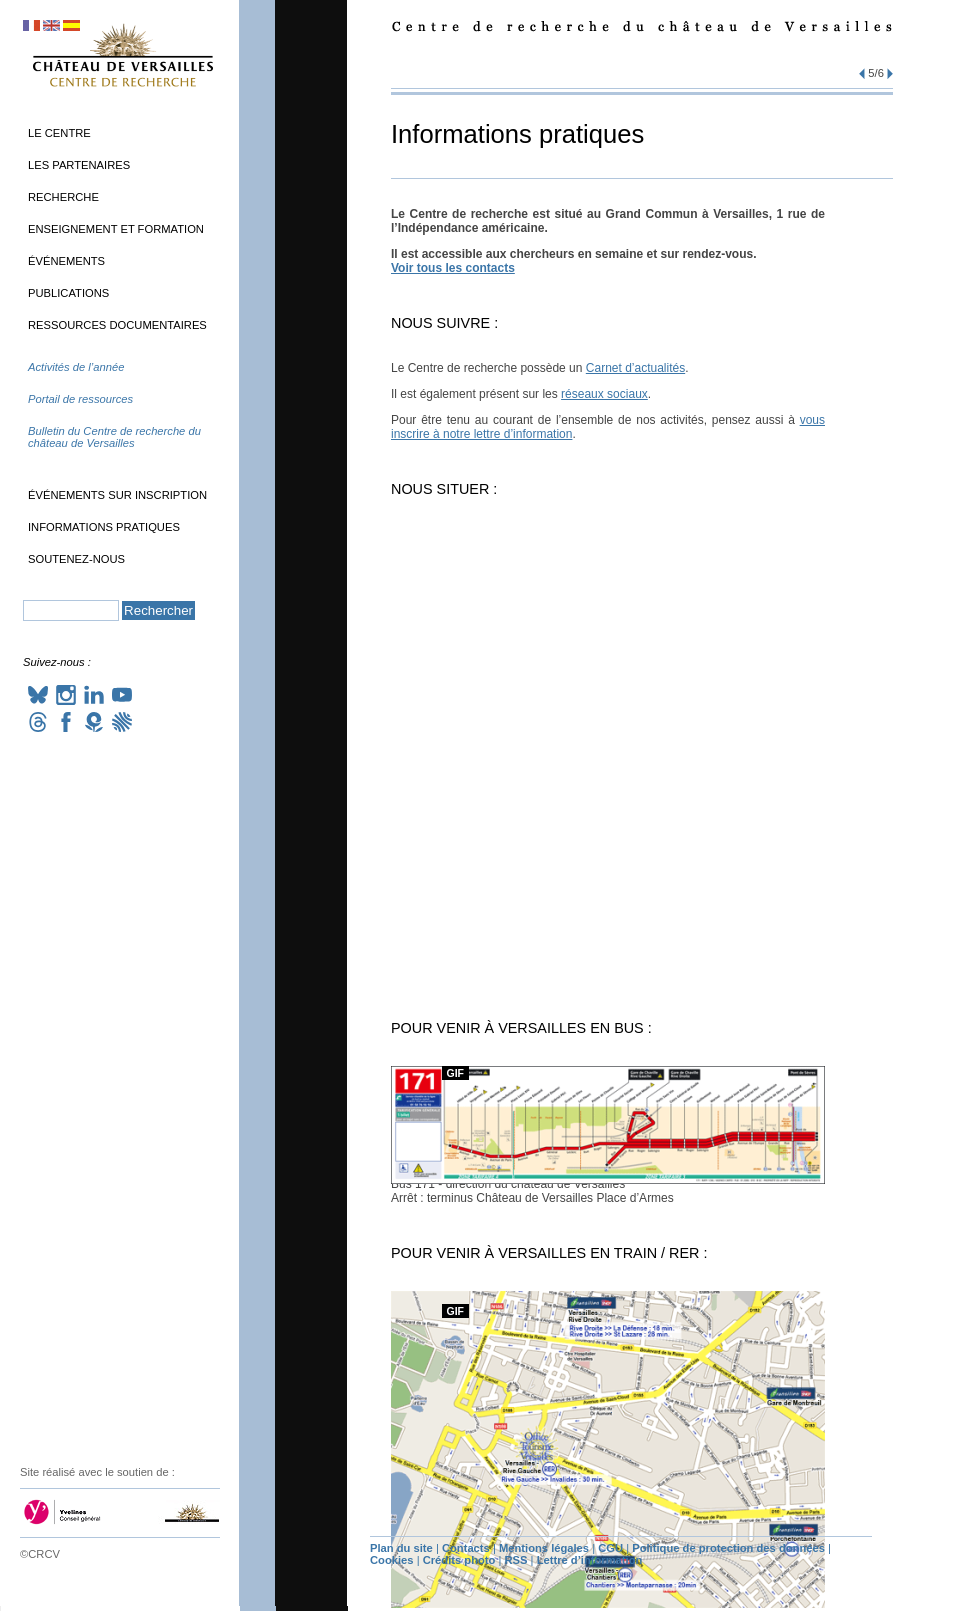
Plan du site (401, 1548)
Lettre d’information (590, 1560)
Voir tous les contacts (453, 268)
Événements (66, 261)
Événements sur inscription (117, 495)
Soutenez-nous (76, 559)
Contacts (466, 1548)
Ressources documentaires (117, 325)
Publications (68, 293)
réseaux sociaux (604, 394)
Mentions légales (544, 1548)
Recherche (63, 197)
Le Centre (59, 133)
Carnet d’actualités (635, 368)
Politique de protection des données (728, 1548)
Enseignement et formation (116, 229)
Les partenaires (79, 165)
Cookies (392, 1560)
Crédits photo (459, 1560)
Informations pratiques (104, 527)
